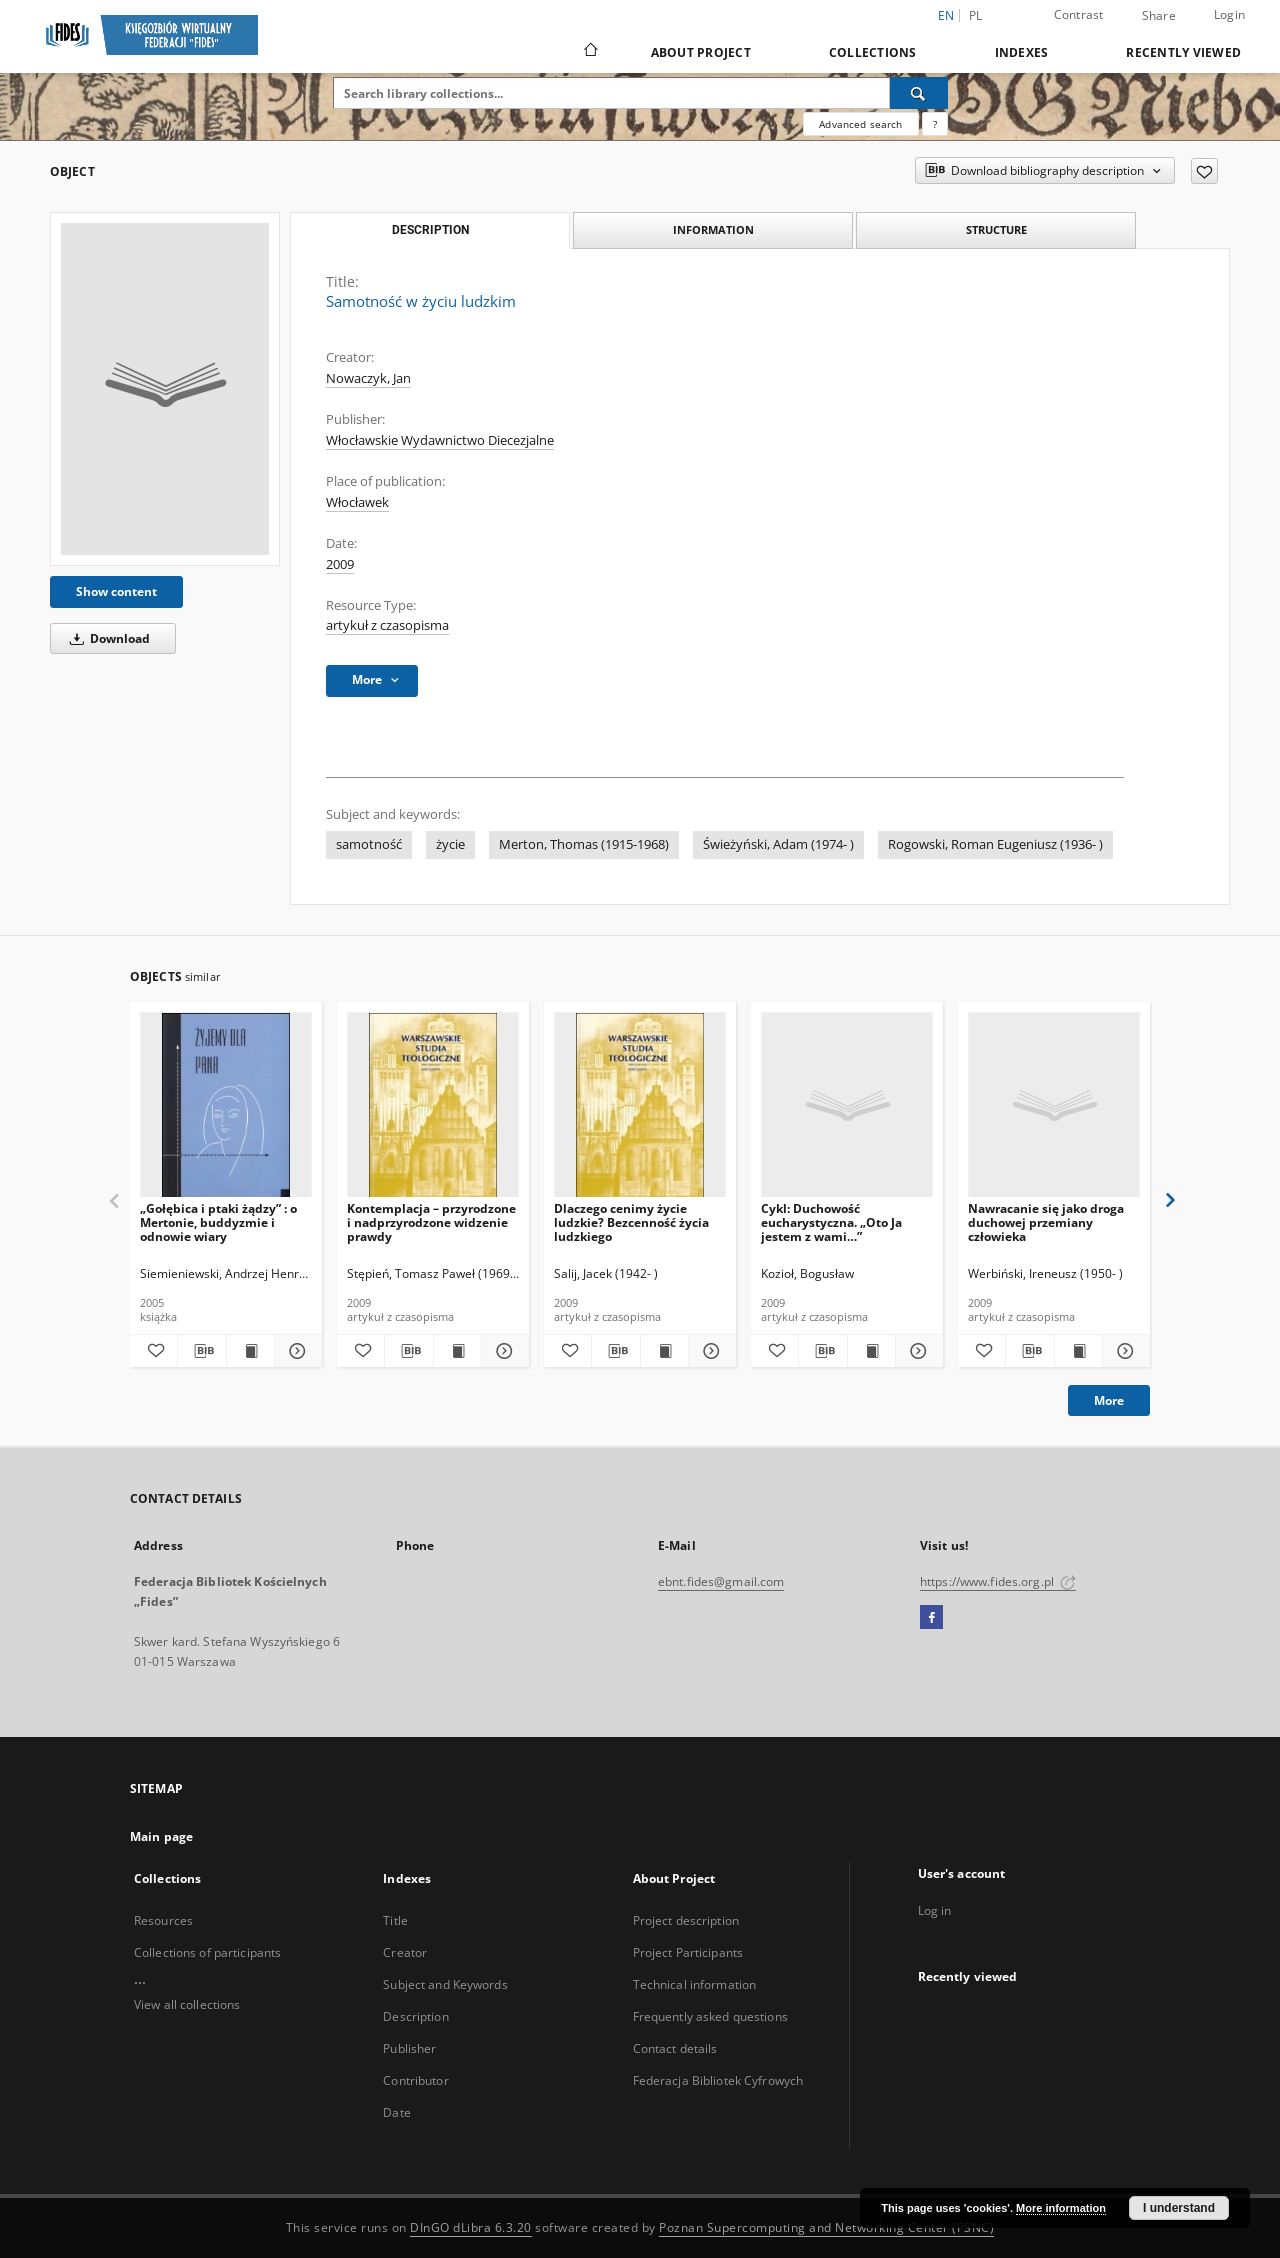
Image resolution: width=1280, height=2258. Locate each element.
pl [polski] (976, 15)
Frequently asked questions (710, 2016)
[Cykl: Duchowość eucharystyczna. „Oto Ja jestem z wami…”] (847, 1105)
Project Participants (688, 1952)
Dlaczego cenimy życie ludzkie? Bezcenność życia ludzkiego (631, 1222)
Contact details (675, 2048)
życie (450, 844)
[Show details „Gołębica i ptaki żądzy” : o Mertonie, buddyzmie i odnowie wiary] (295, 1351)
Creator (405, 1952)
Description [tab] (430, 230)
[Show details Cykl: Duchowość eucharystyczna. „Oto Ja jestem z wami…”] (916, 1351)
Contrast (1079, 14)
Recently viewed (1183, 52)
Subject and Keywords (445, 1984)
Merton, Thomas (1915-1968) (584, 844)
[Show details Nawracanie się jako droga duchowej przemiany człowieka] (1123, 1351)
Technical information (695, 1984)
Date (396, 2112)
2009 (340, 564)
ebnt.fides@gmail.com (721, 1581)
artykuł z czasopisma (387, 625)
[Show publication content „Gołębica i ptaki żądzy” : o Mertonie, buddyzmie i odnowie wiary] (250, 1351)
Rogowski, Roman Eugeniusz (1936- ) (995, 844)
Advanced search (860, 124)
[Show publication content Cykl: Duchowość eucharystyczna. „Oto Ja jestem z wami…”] (871, 1351)
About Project (701, 52)
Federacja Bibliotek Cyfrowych (718, 2080)
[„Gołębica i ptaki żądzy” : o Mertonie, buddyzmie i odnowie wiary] (226, 1105)
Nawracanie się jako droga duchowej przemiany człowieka (1046, 1222)
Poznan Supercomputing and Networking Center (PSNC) (826, 2227)
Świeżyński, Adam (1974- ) (778, 844)
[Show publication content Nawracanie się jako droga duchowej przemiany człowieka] (1078, 1351)
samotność (369, 844)
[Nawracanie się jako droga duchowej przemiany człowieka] (1054, 1105)
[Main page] (589, 52)
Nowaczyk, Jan (368, 378)
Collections (873, 52)
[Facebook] (931, 1618)
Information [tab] (713, 229)
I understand (1179, 2208)
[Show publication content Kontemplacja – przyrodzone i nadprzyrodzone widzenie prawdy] (457, 1351)
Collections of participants (207, 1952)
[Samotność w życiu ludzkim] (165, 389)
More (1109, 1400)
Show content (116, 591)
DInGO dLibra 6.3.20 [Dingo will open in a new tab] (471, 2227)
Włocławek (357, 502)
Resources (163, 1920)
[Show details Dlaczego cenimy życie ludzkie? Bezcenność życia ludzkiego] (709, 1351)
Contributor (415, 2080)
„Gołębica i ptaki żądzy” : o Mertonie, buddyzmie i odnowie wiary (218, 1222)
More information (1061, 2208)
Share (1159, 16)
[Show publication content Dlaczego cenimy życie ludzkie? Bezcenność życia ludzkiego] (664, 1351)
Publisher (409, 2048)
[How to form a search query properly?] (935, 124)
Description (415, 2016)
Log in (935, 1910)
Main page (161, 1836)
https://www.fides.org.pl (998, 1581)
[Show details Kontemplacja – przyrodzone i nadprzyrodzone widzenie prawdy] (502, 1351)
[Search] (919, 93)
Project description (686, 1920)
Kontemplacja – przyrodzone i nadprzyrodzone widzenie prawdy (431, 1222)
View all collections (187, 2004)
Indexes (1022, 52)
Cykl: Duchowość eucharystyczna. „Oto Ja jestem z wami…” (831, 1222)
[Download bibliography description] (201, 1351)
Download (106, 638)
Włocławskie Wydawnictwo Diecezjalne (440, 440)
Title (395, 1920)
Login (1229, 14)
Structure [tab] (996, 229)
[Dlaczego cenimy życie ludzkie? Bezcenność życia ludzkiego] (640, 1105)
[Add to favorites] (1204, 171)
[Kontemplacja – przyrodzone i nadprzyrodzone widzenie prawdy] (433, 1105)
